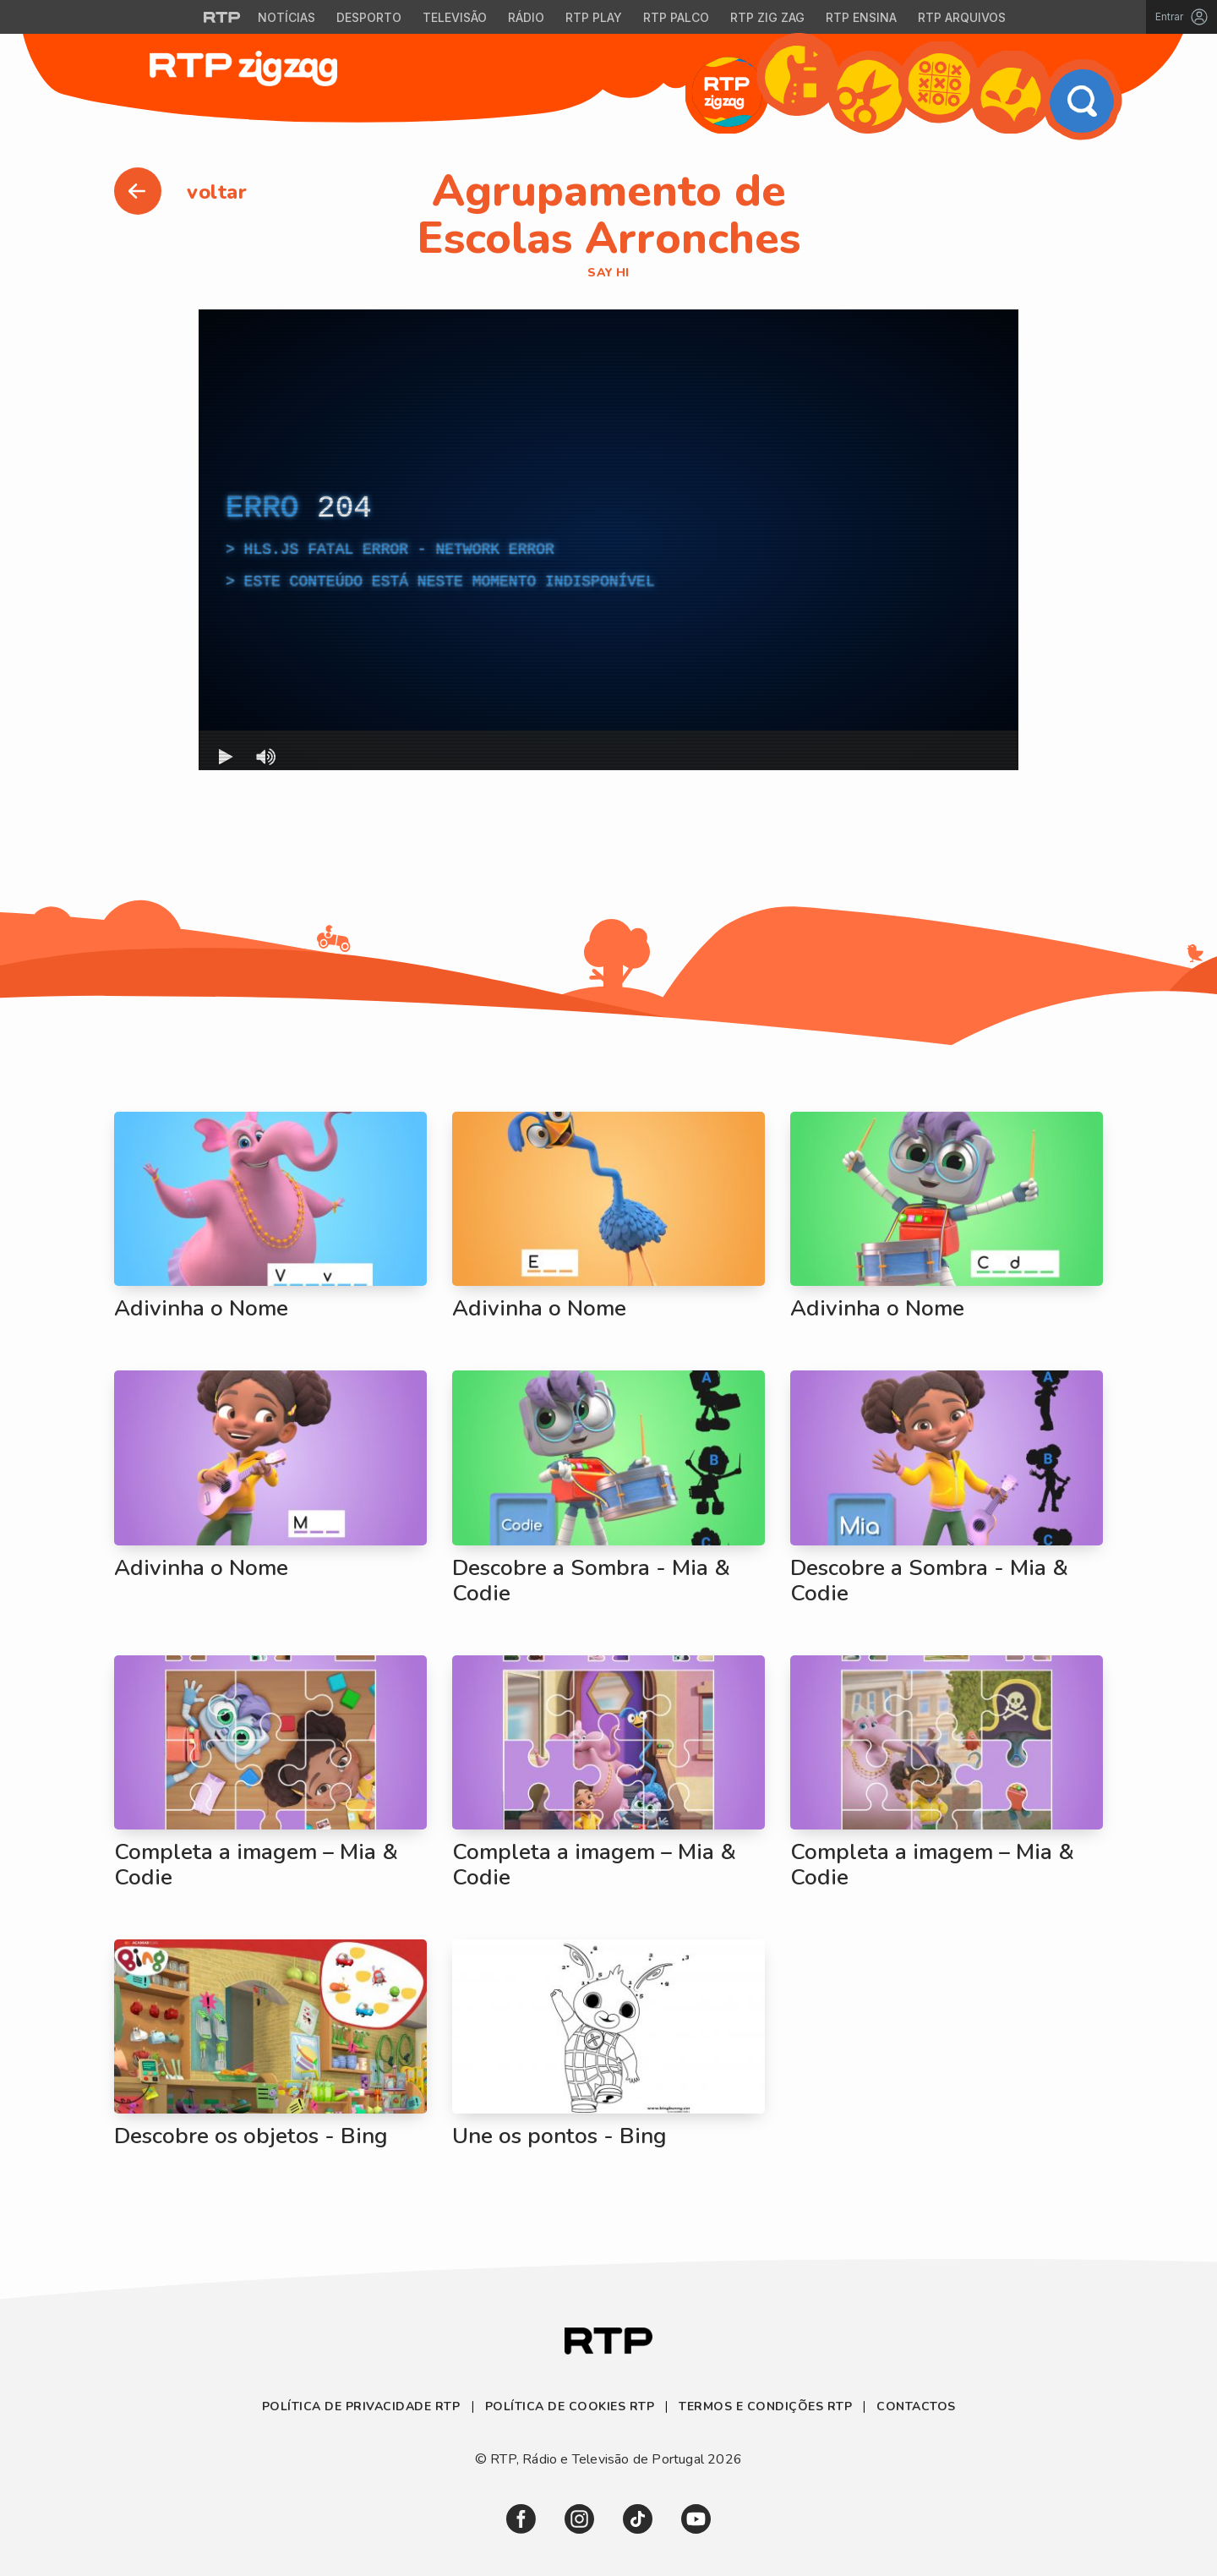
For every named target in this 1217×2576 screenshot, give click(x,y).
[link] (521, 2519)
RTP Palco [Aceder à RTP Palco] (676, 17)
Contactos (916, 2406)
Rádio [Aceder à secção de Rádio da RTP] (526, 17)
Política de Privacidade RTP (363, 2406)
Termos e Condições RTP (765, 2406)
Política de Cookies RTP (570, 2406)
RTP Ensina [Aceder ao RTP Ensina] (861, 17)
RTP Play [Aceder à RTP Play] (593, 17)
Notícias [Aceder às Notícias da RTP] (286, 17)
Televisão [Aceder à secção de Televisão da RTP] (455, 17)
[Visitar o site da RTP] (222, 17)
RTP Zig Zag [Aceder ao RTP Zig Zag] (767, 17)
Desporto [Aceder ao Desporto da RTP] (368, 17)
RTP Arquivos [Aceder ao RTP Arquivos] (962, 17)
